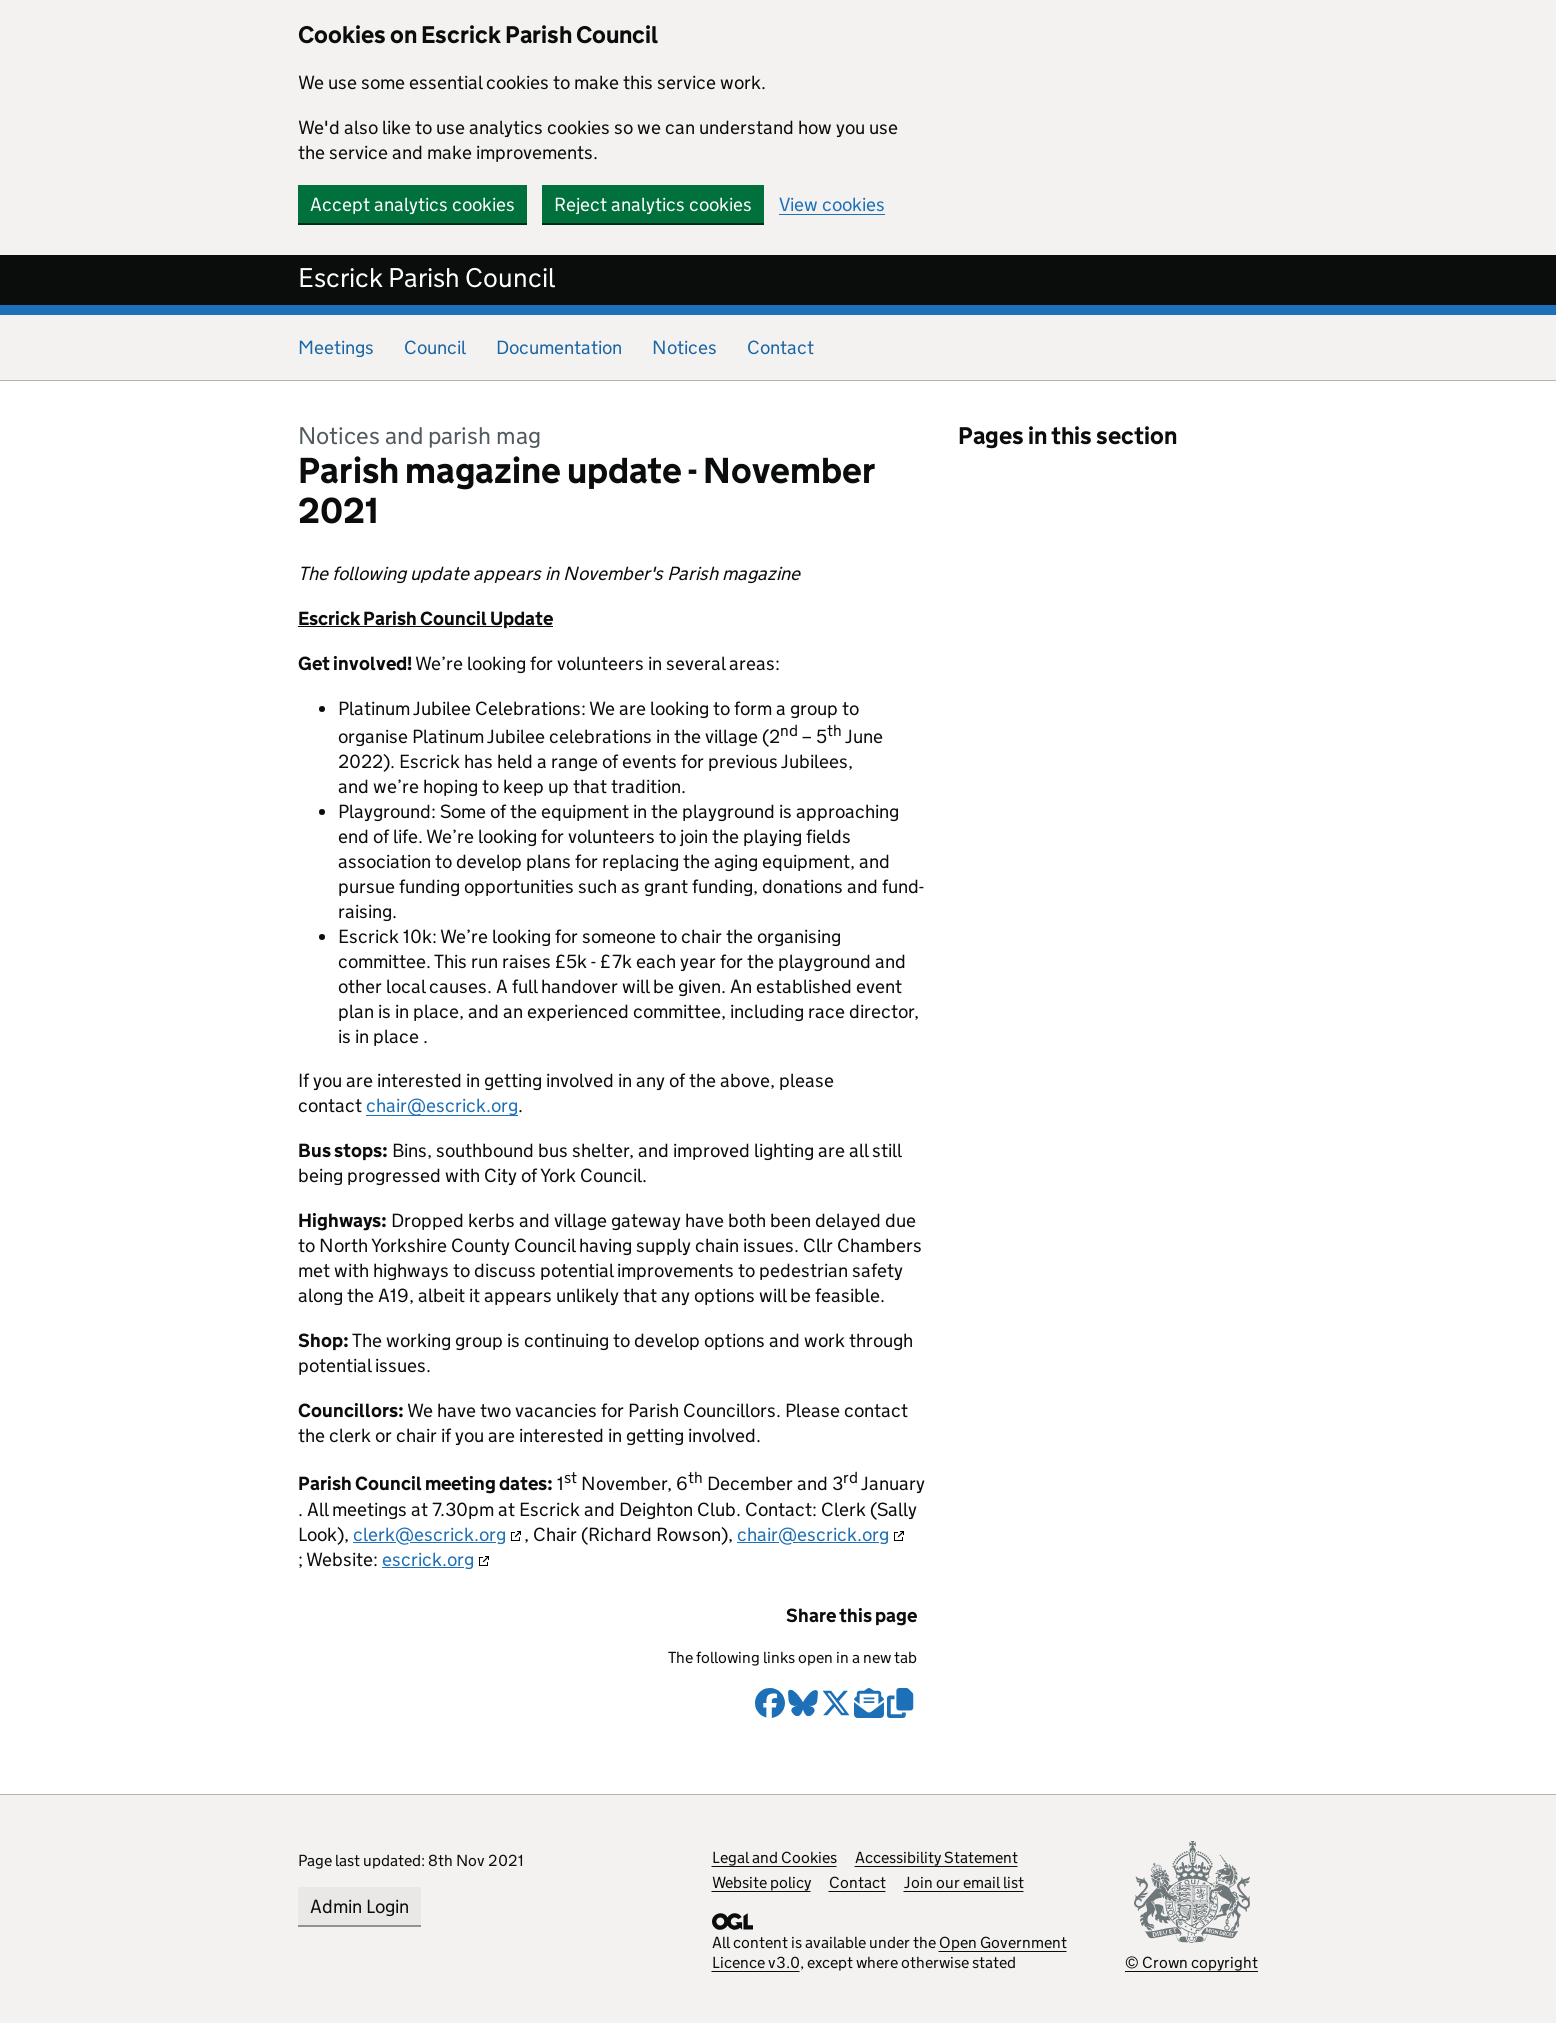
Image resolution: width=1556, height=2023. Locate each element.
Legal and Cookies (774, 1857)
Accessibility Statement (936, 1857)
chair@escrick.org (442, 1105)
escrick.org (428, 1559)
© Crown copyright (1191, 1962)
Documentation (559, 347)
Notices (684, 347)
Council (435, 347)
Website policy (761, 1882)
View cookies (832, 204)
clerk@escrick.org (429, 1534)
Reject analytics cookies (653, 204)
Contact (780, 347)
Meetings (336, 347)
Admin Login (359, 1906)
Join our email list (964, 1882)
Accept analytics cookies (412, 204)
